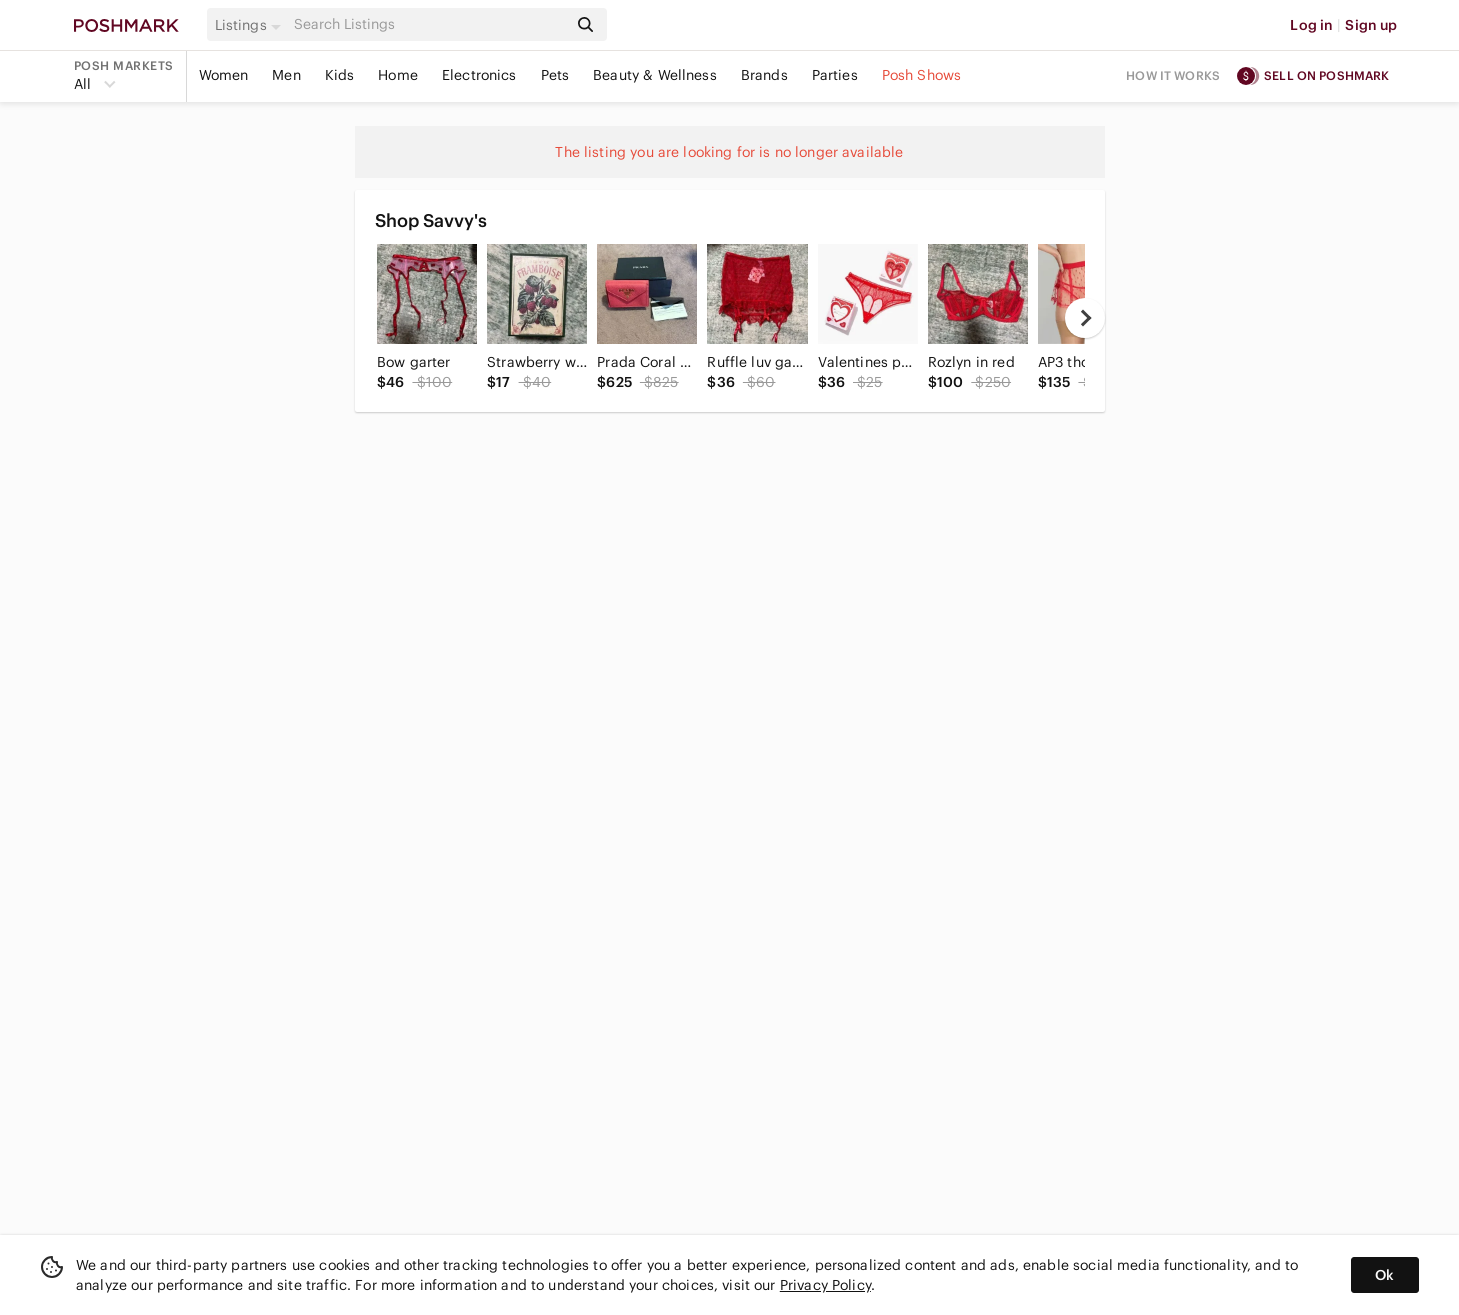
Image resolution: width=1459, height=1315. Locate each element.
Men (286, 75)
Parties (835, 75)
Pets (555, 75)
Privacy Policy (825, 1285)
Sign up (1371, 25)
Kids (340, 75)
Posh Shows (922, 75)
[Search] (429, 24)
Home (398, 75)
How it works (1173, 75)
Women (224, 75)
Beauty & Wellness (655, 75)
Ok (1384, 1275)
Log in (1311, 25)
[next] (1085, 318)
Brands (764, 75)
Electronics (479, 75)
